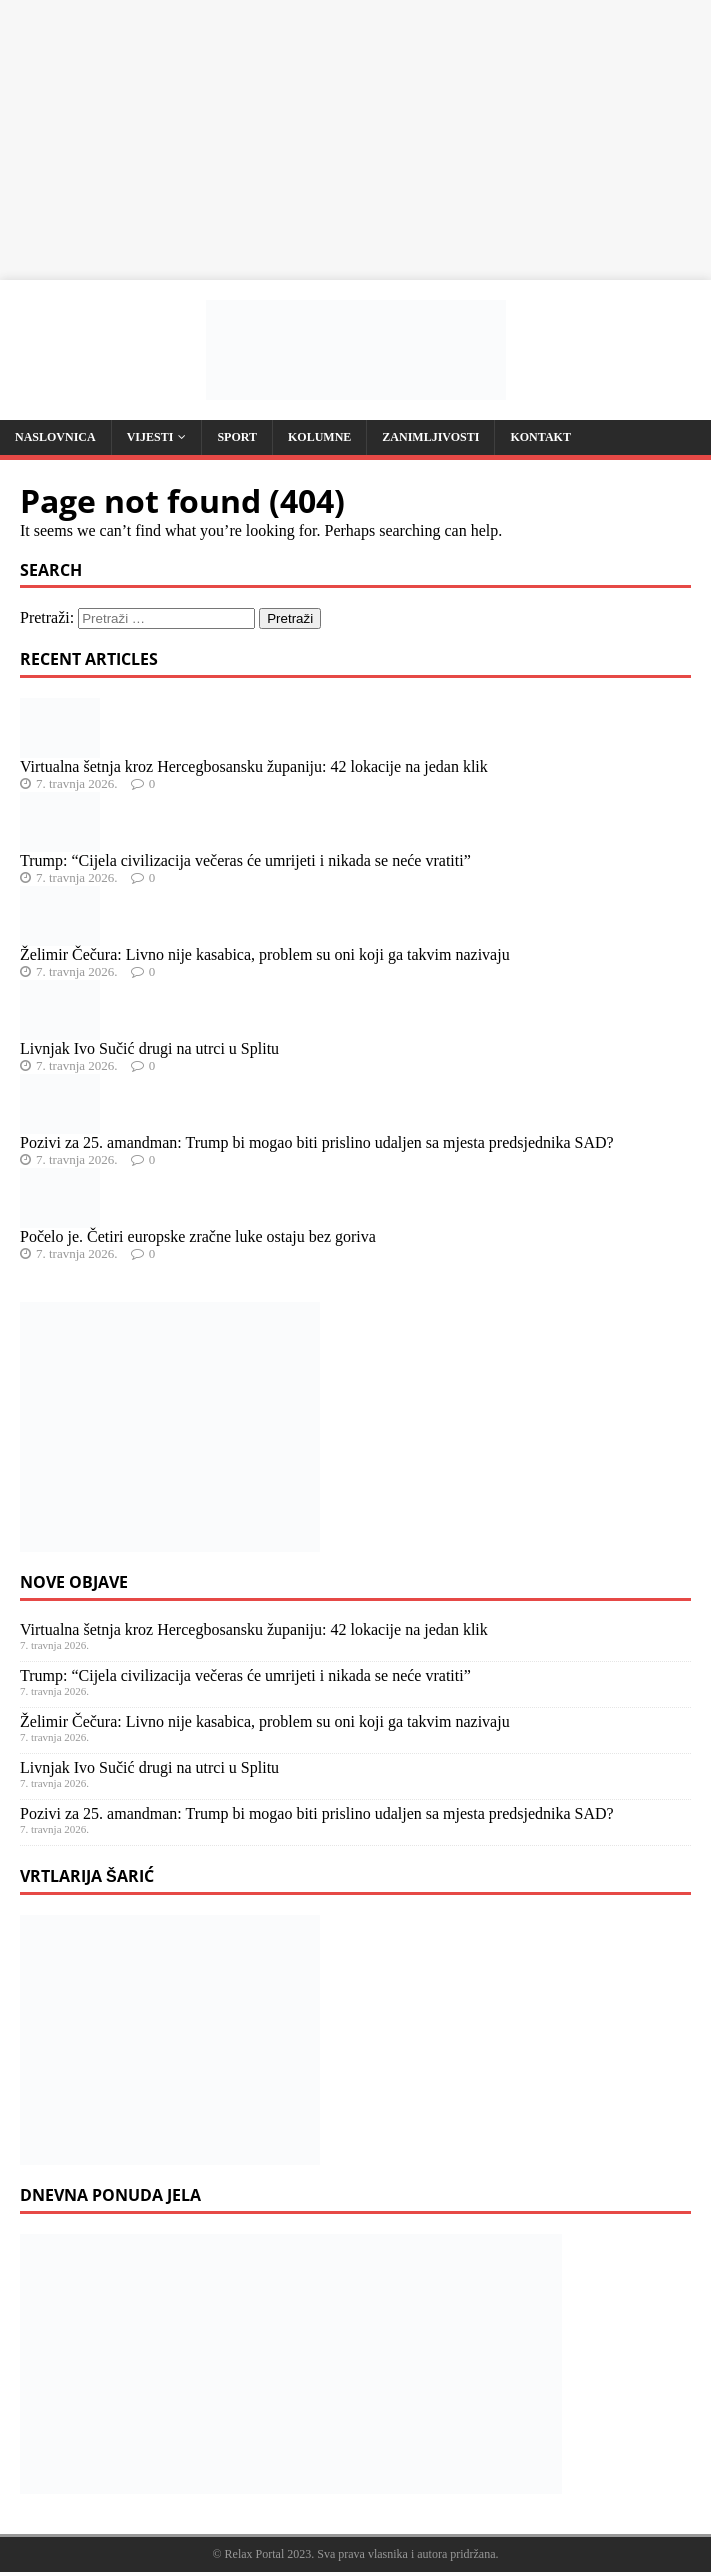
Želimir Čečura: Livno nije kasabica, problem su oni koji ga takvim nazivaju (265, 954)
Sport (237, 437)
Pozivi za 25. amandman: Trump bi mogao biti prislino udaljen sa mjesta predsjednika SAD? (317, 1142)
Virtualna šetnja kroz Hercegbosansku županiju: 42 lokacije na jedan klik (254, 766)
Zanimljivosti (430, 437)
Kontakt (540, 437)
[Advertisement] (355, 140)
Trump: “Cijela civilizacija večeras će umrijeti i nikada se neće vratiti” (245, 860)
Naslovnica (55, 437)
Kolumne (319, 437)
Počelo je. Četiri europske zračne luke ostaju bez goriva (198, 1236)
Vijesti (150, 437)
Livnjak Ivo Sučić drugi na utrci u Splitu (149, 1048)
